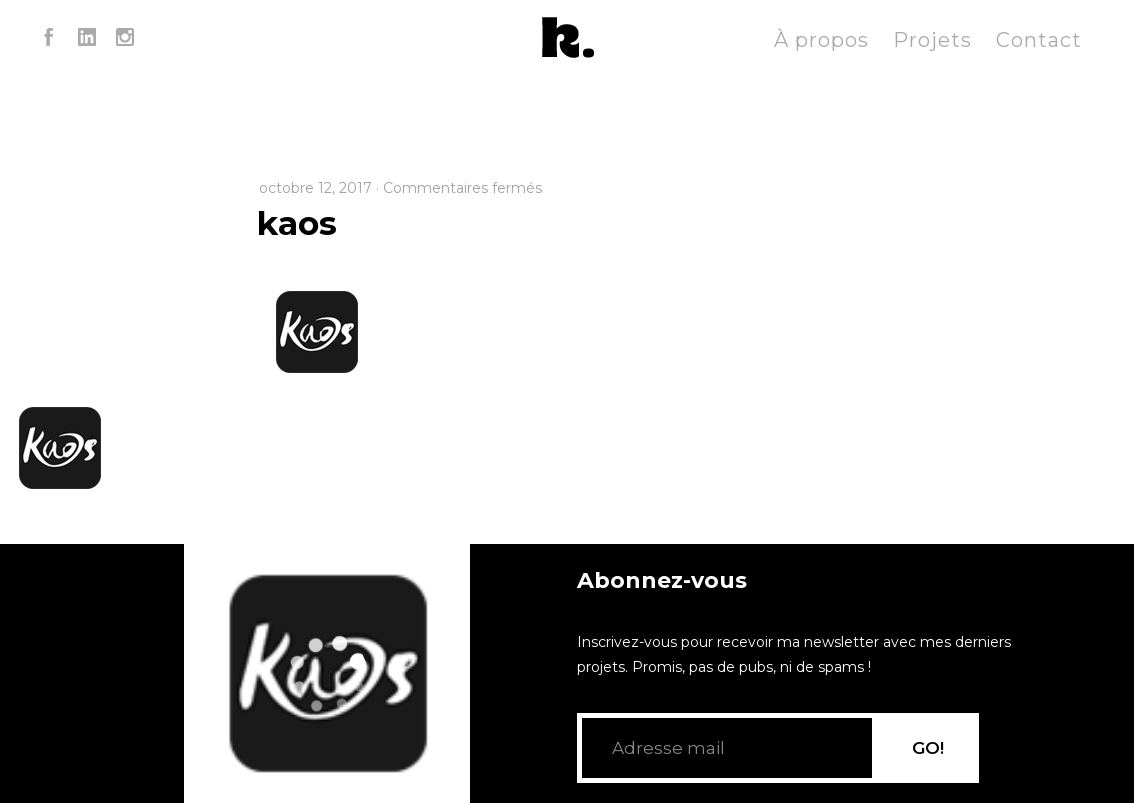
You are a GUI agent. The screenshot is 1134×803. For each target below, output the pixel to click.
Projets (932, 40)
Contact (1039, 40)
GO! (928, 748)
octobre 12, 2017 (315, 188)
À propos (821, 40)
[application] (327, 673)
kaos (297, 223)
